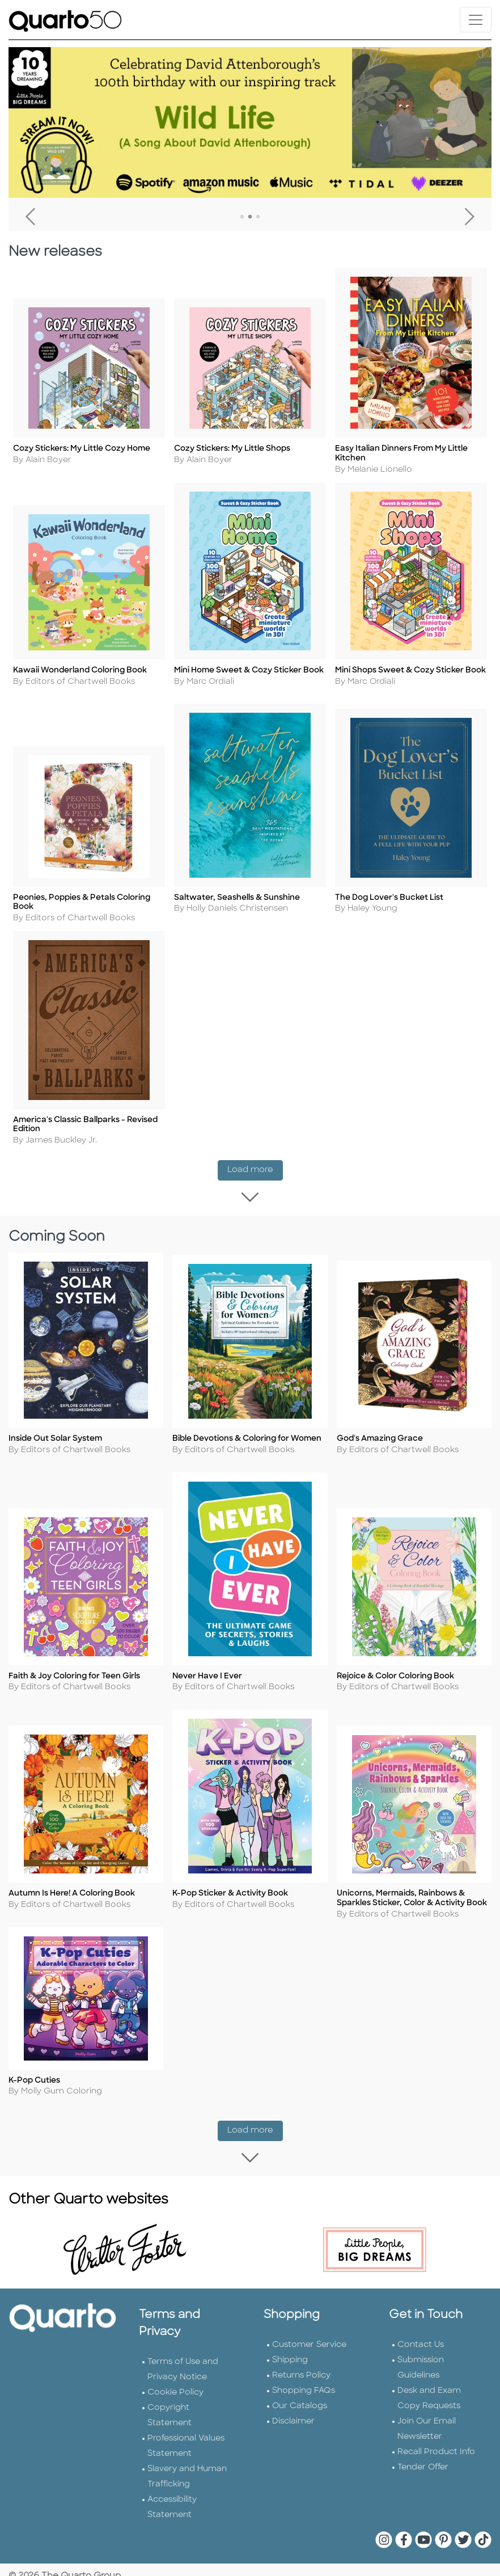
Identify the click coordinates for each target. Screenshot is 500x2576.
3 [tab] (258, 217)
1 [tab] (242, 217)
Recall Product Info (436, 2449)
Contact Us (420, 2342)
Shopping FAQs (303, 2388)
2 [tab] (250, 217)
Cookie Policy (175, 2389)
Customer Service (309, 2342)
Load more (255, 1177)
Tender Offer (422, 2464)
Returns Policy (301, 2372)
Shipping (290, 2357)
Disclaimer (293, 2418)
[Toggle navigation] (475, 19)
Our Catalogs (299, 2403)
